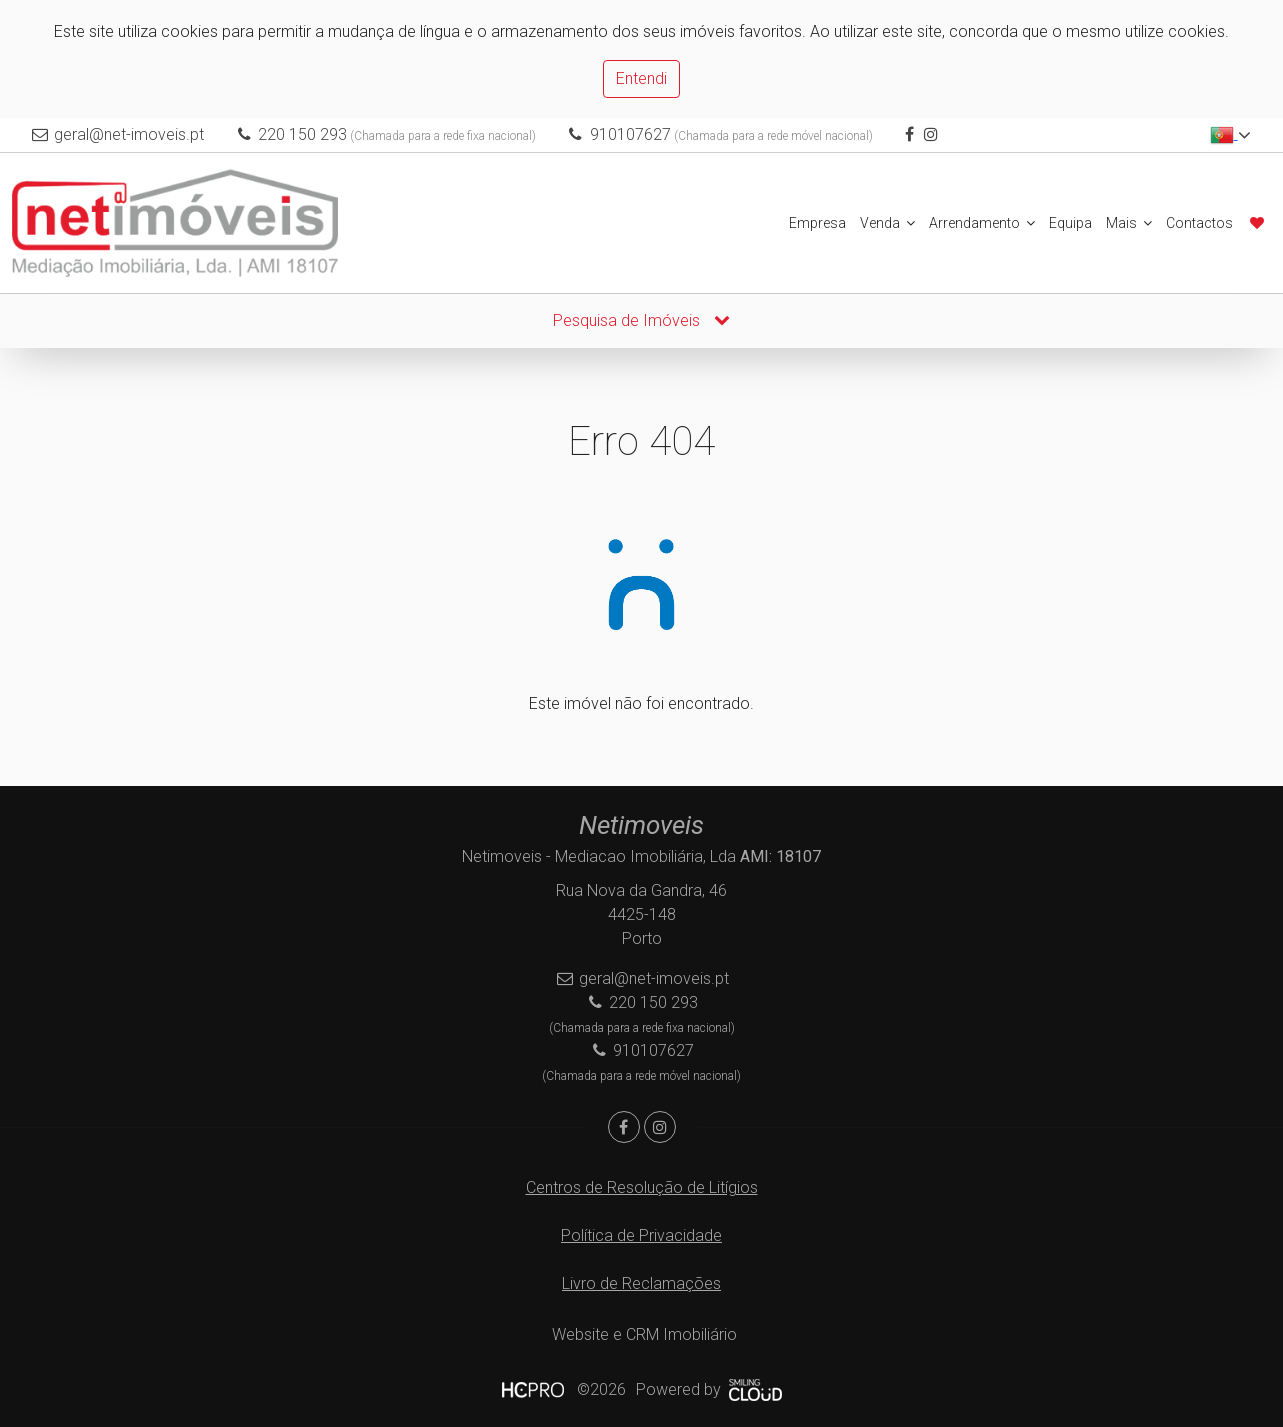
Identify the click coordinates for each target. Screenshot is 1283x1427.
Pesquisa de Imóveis (641, 320)
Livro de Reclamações (641, 1283)
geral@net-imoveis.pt (130, 134)
